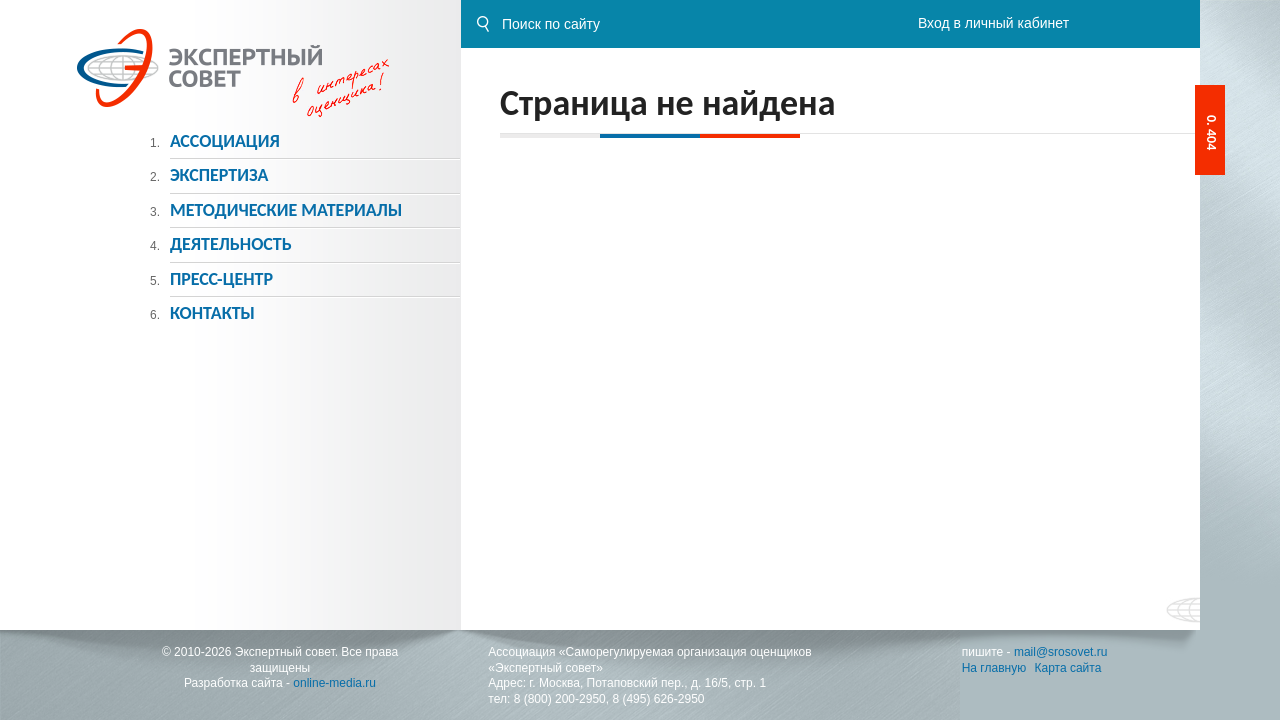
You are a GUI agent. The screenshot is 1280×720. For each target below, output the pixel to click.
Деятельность (231, 244)
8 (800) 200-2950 (560, 699)
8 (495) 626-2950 (658, 699)
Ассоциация (225, 141)
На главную (994, 668)
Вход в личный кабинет (993, 23)
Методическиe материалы (286, 210)
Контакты (212, 313)
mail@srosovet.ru (1061, 652)
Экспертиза (219, 175)
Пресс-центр (221, 279)
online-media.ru (334, 683)
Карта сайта (1068, 668)
